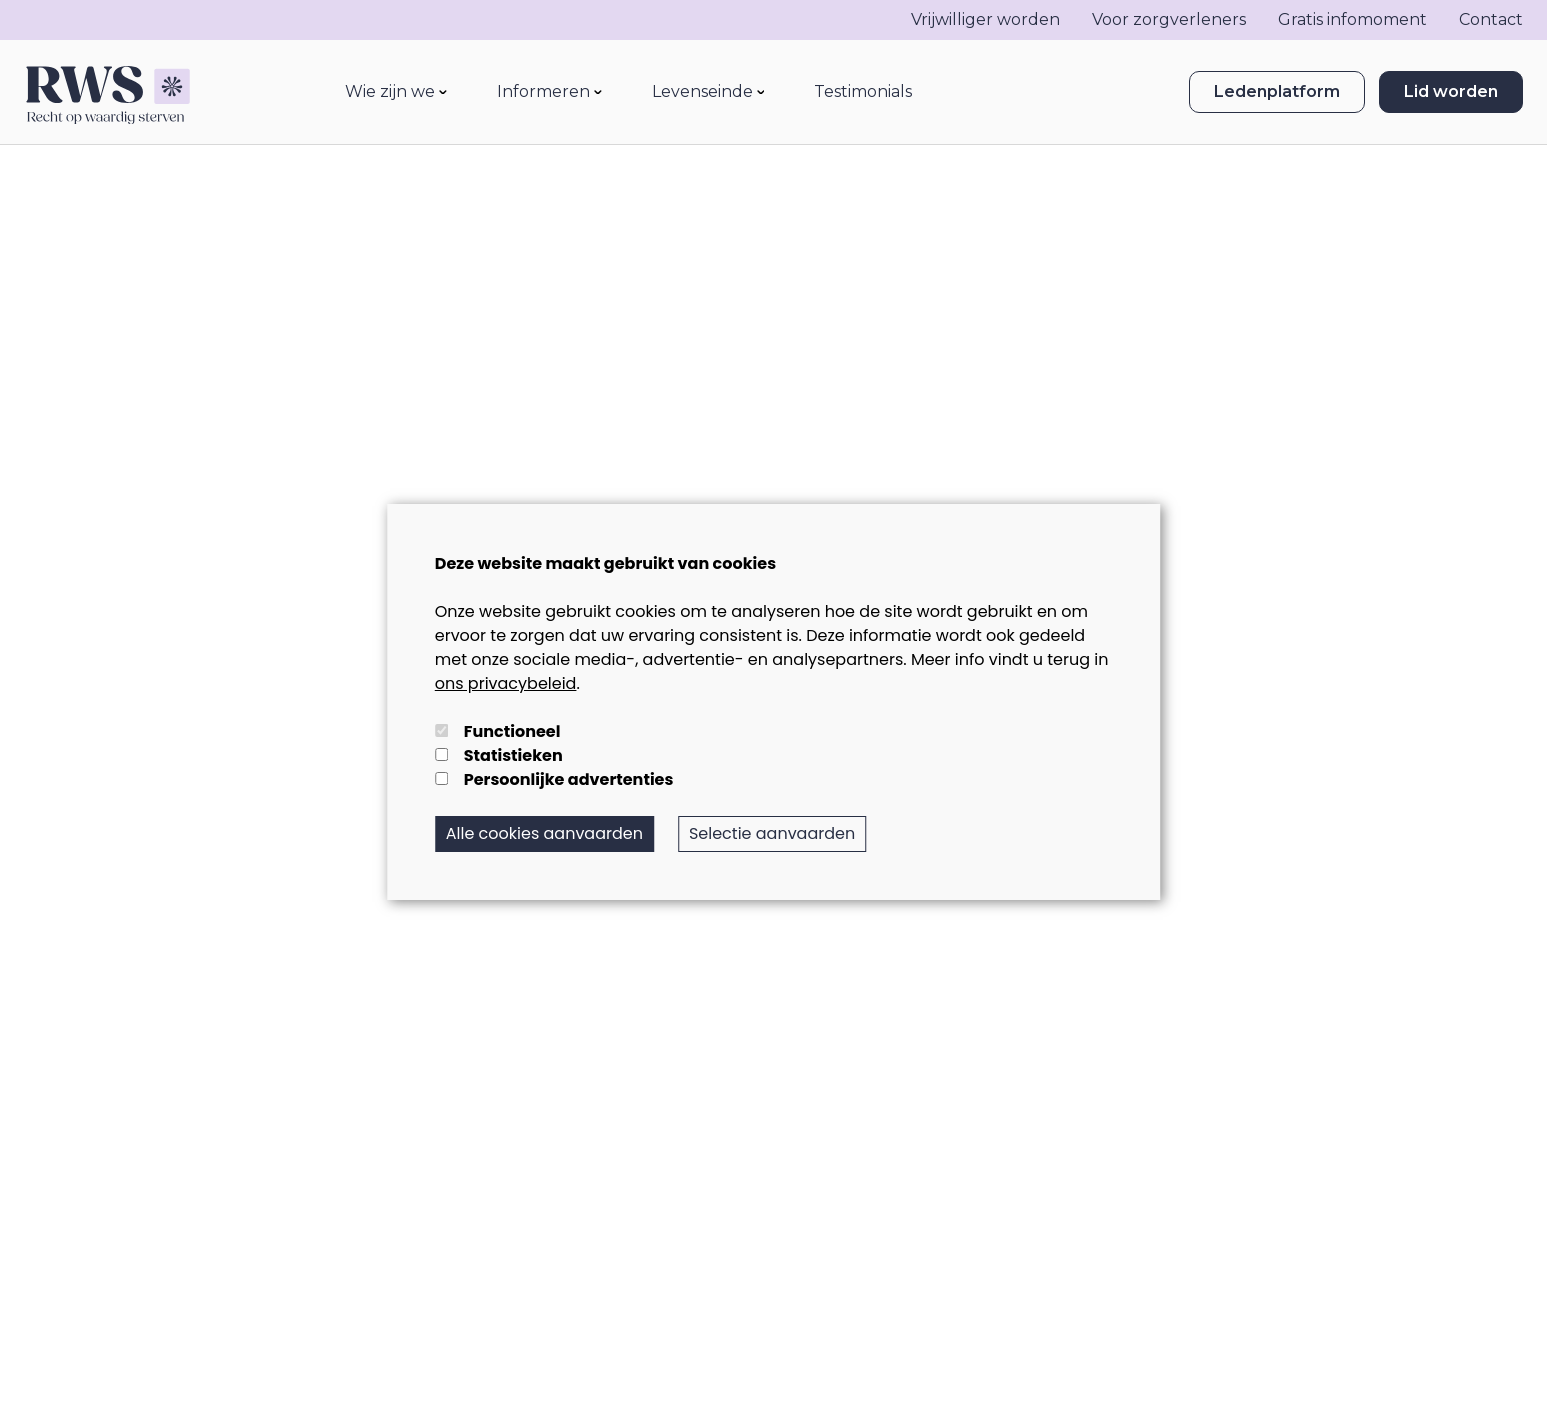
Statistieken (513, 755)
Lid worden (1451, 92)
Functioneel (512, 731)
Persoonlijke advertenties (569, 779)
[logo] (107, 92)
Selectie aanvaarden (772, 833)
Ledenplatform (1277, 92)
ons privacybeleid (506, 683)
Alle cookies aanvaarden (544, 833)
